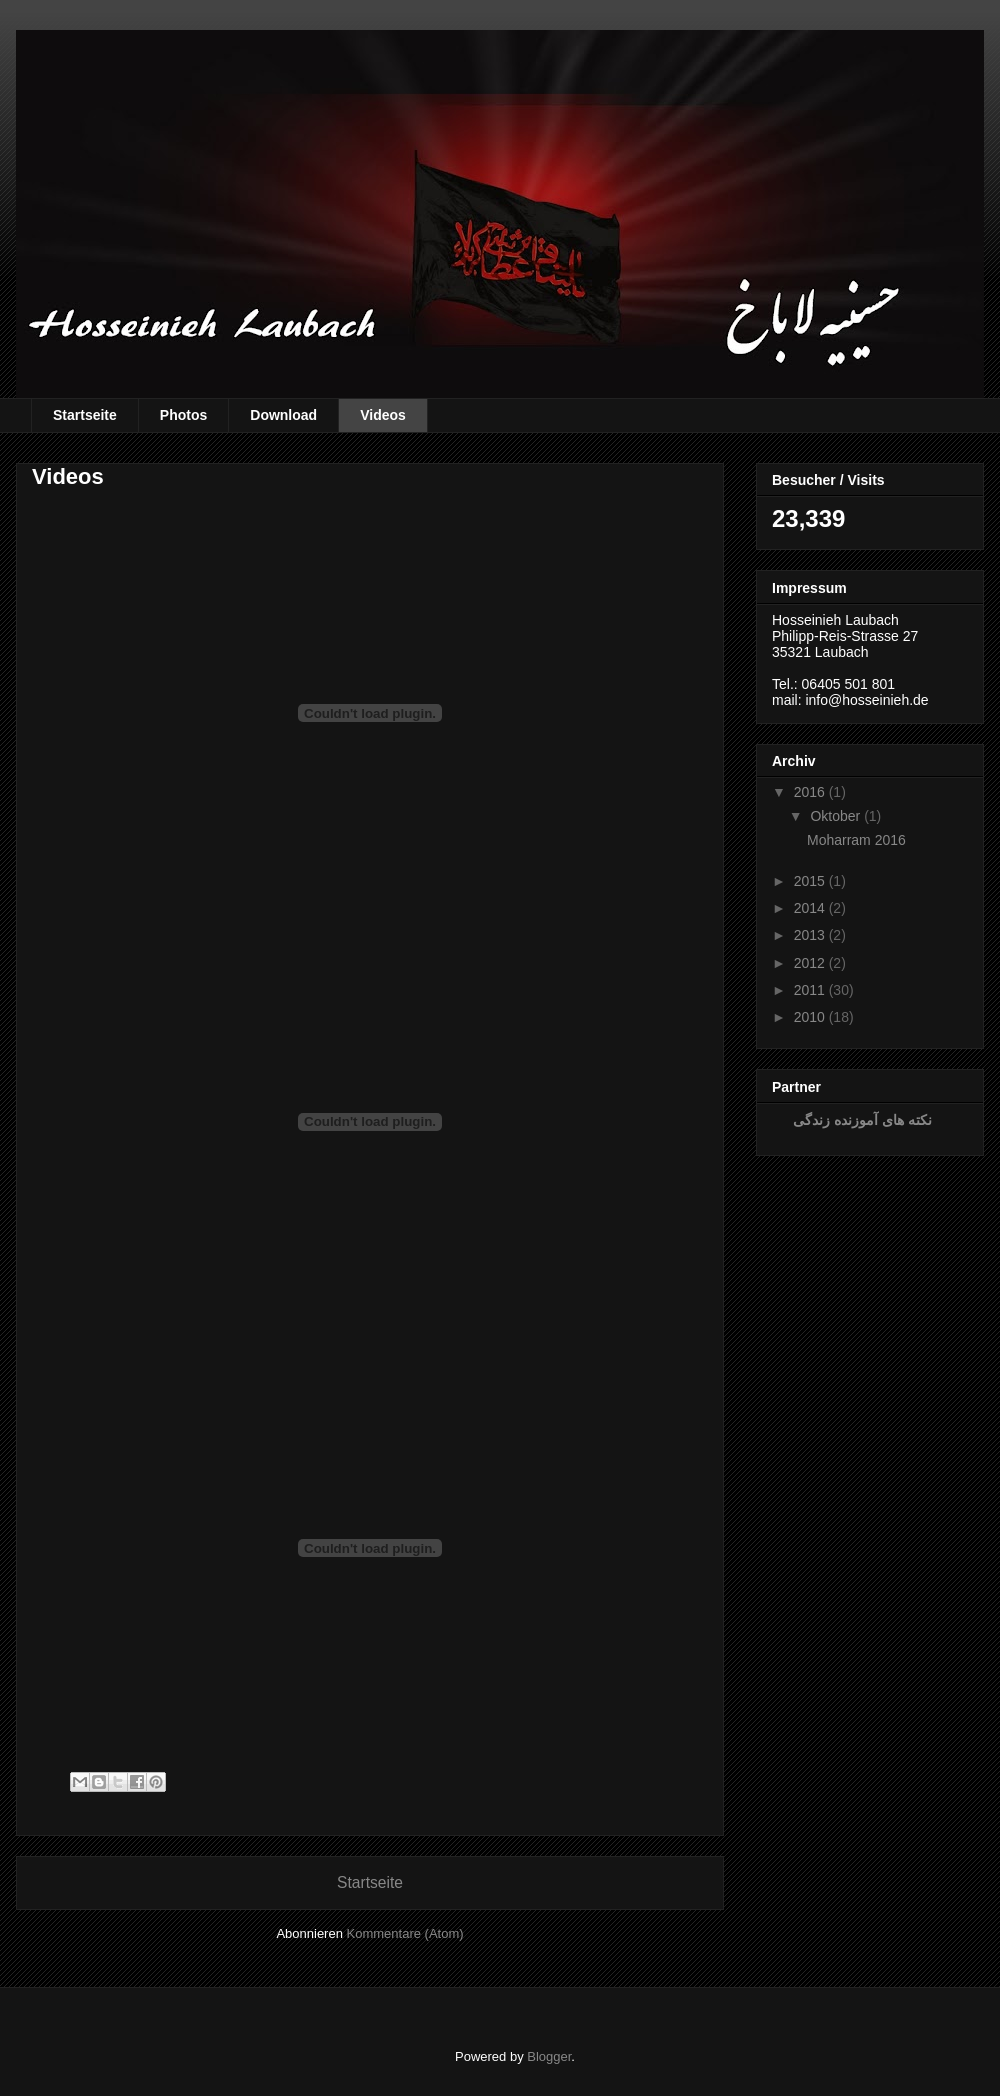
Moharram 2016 (856, 840)
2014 (809, 908)
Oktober (835, 816)
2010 (809, 1017)
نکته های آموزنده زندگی (862, 1120)
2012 (809, 963)
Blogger (549, 2056)
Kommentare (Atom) (405, 1933)
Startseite (85, 415)
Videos (383, 415)
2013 (809, 935)
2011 (809, 990)
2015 (809, 881)
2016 (809, 792)
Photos (183, 415)
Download (283, 415)
